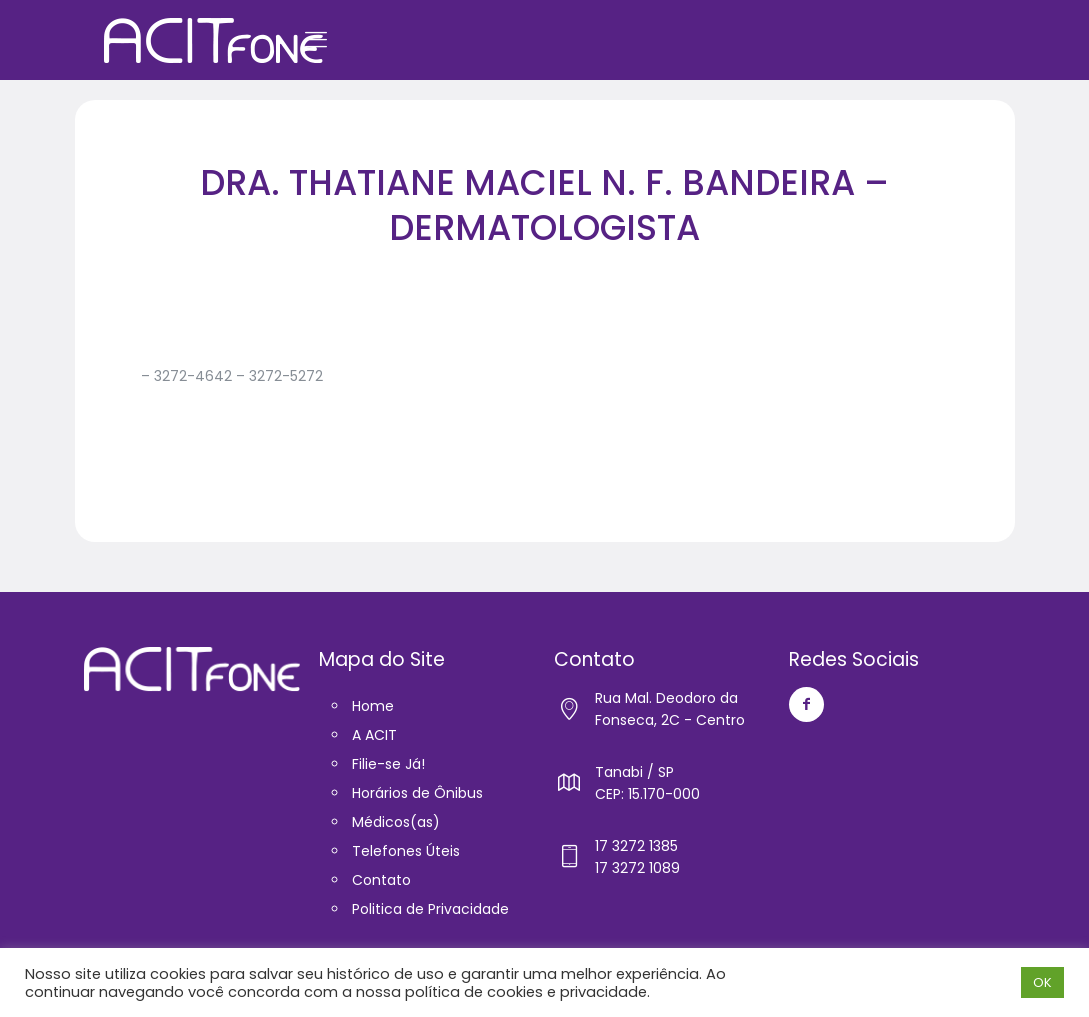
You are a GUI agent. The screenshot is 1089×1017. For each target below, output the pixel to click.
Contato (381, 880)
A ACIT (374, 735)
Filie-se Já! (388, 764)
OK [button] (1042, 982)
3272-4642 (193, 376)
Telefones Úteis (406, 851)
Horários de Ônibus (417, 793)
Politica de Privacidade (430, 909)
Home (373, 706)
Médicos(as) (396, 822)
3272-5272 (286, 376)
